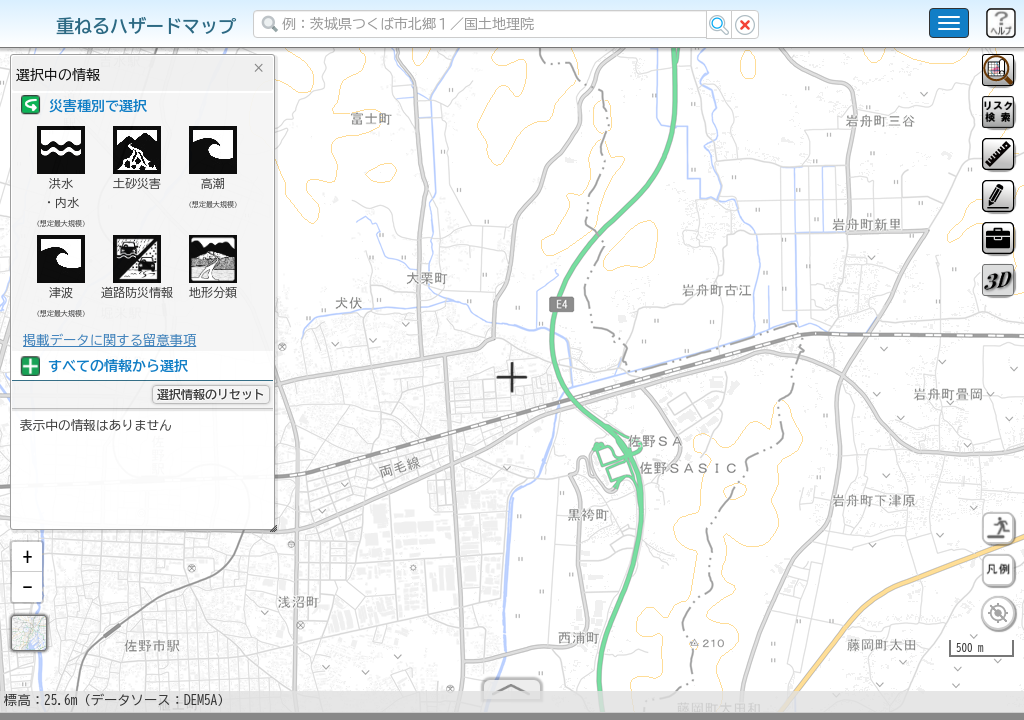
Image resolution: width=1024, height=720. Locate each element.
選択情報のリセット (211, 394)
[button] (27, 565)
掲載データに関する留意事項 (109, 340)
